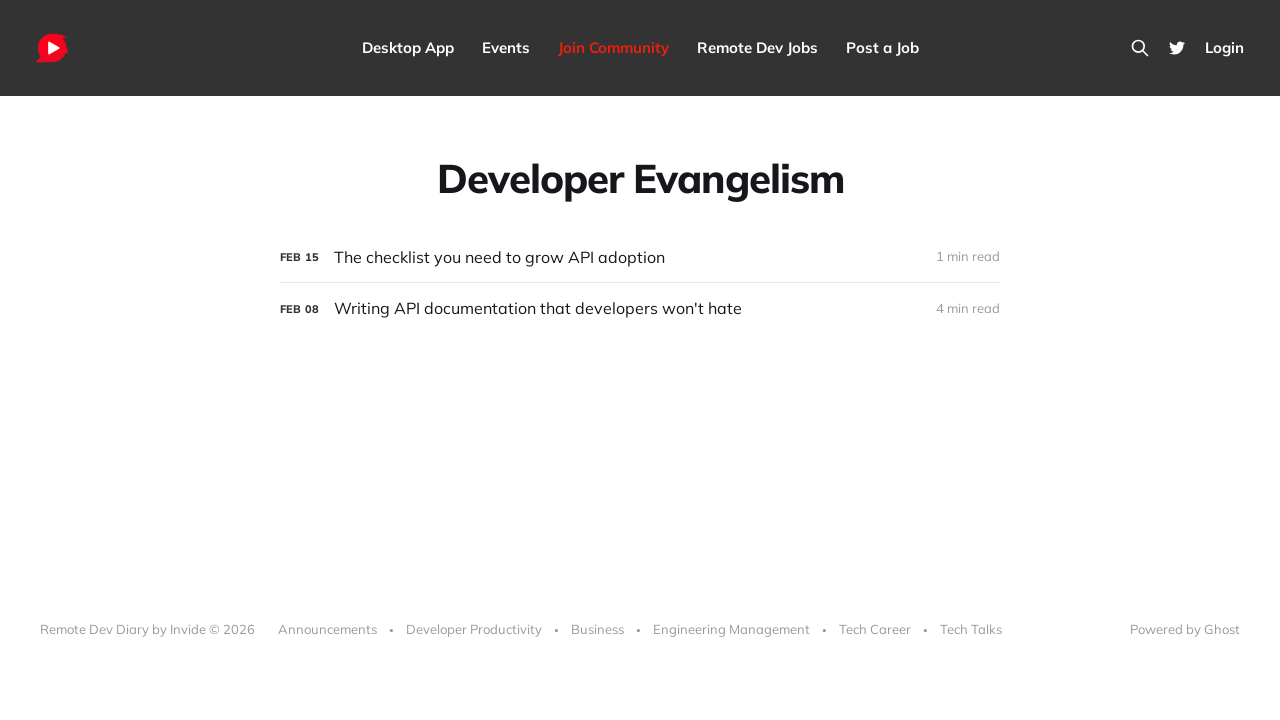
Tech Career (875, 629)
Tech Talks (971, 629)
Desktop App (408, 47)
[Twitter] (1177, 48)
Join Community (613, 47)
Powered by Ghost (1185, 629)
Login (1224, 47)
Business (597, 629)
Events (506, 47)
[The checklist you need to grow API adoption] (640, 257)
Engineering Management (731, 629)
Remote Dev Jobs (757, 47)
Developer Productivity (474, 629)
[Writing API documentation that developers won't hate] (640, 308)
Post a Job (882, 47)
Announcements (327, 629)
